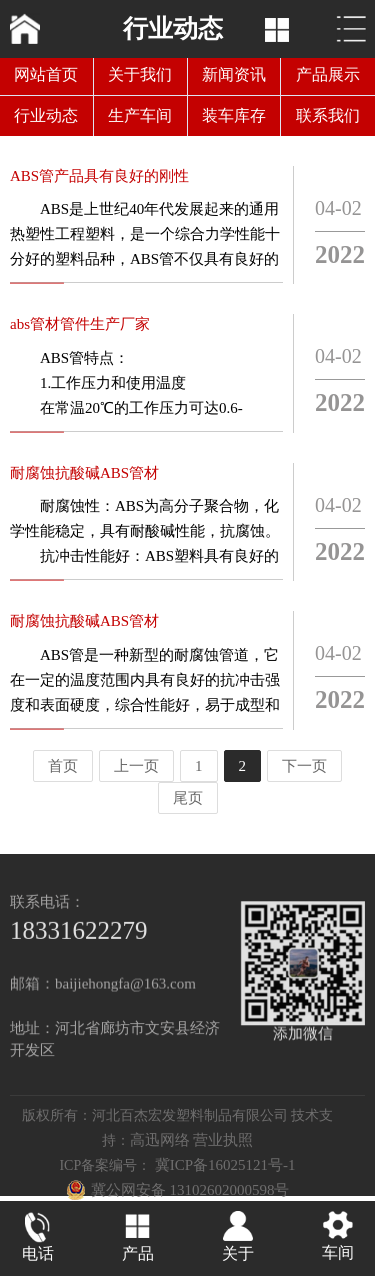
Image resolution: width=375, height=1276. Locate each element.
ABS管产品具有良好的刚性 (99, 180)
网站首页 (46, 74)
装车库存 (234, 115)
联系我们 (328, 115)
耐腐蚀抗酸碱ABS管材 (84, 477)
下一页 (304, 766)
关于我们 (140, 74)
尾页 (188, 798)
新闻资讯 (234, 74)
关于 (238, 1255)
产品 (138, 1255)
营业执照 (223, 1159)
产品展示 (328, 74)
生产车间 (140, 115)
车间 (338, 1254)
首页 (63, 766)
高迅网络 (160, 1159)
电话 (38, 1255)
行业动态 (46, 115)
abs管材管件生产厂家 (80, 328)
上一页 (136, 766)
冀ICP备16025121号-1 (225, 1184)
